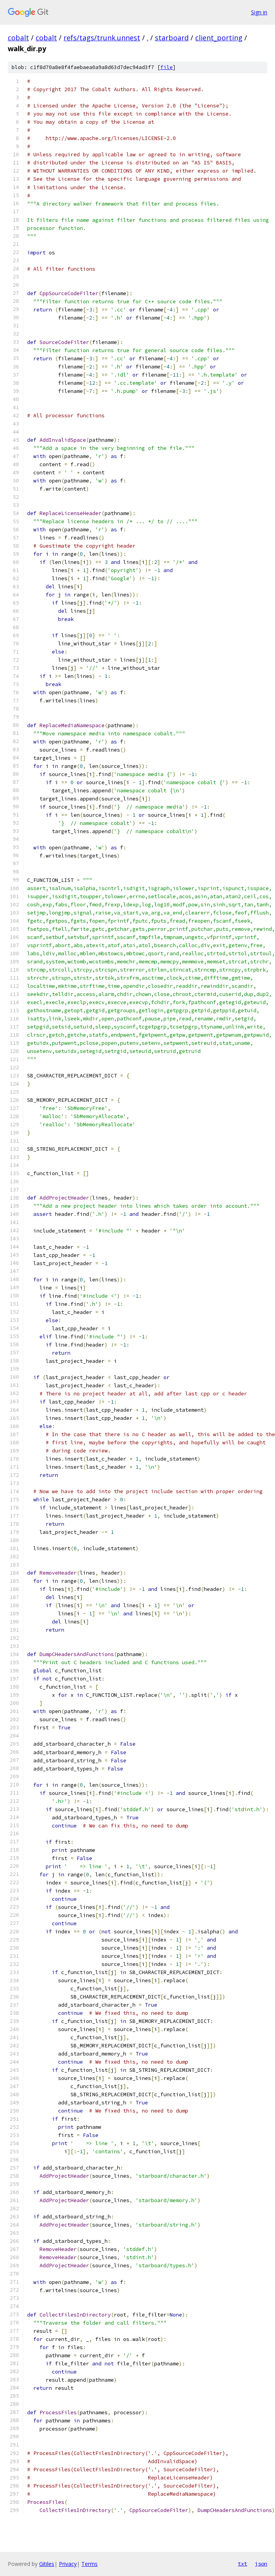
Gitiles (46, 2563)
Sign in (259, 12)
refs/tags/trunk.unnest (102, 37)
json (261, 2563)
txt (242, 2563)
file (166, 67)
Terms (89, 2563)
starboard (172, 37)
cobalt (18, 37)
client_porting (218, 37)
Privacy (68, 2563)
